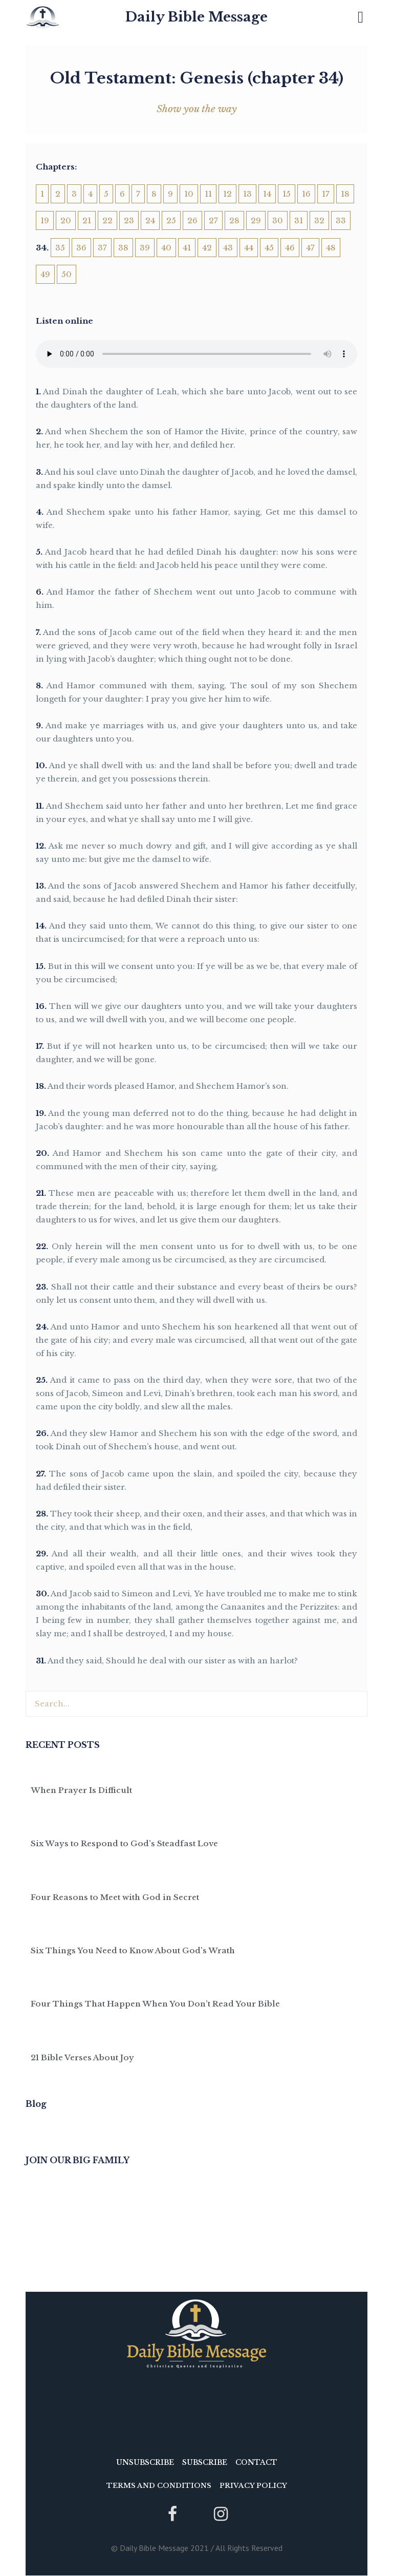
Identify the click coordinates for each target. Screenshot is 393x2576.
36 (81, 247)
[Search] (354, 1704)
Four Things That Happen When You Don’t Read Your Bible (155, 2004)
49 (45, 274)
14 (267, 194)
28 (234, 220)
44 (248, 247)
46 (290, 247)
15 (286, 194)
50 (66, 274)
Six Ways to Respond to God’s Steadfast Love (124, 1843)
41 (187, 247)
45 (269, 247)
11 (208, 194)
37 (102, 247)
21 (86, 220)
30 (277, 220)
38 (123, 247)
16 (306, 194)
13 (247, 194)
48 (331, 247)
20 (65, 220)
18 (345, 194)
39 (145, 247)
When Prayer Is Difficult (81, 1790)
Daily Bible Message (196, 17)
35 (60, 247)
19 (44, 220)
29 (256, 220)
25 (171, 220)
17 (326, 194)
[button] (360, 17)
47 (310, 247)
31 (298, 220)
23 (129, 220)
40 (166, 247)
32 (319, 220)
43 (228, 247)
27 (213, 220)
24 (150, 220)
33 (341, 220)
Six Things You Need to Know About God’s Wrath (133, 1950)
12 (227, 194)
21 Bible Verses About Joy (82, 2057)
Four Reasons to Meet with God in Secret (115, 1897)
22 (107, 220)
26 (192, 220)
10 (188, 194)
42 (207, 247)
